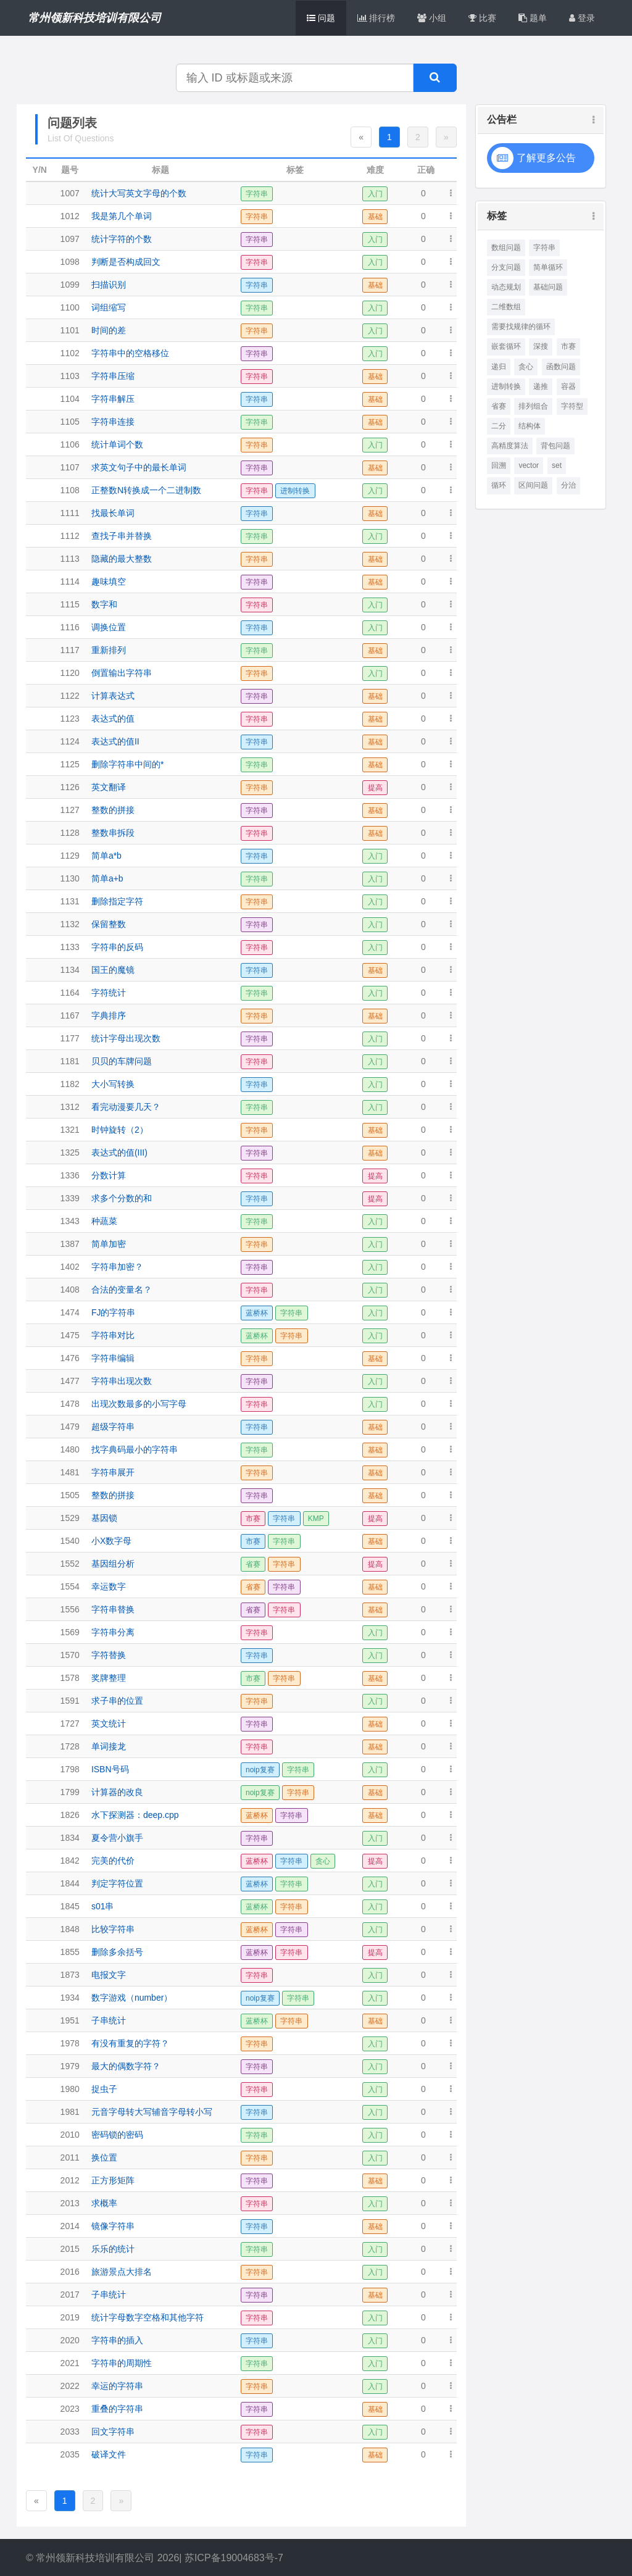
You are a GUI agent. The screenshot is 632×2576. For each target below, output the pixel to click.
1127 (70, 810)
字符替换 (108, 1655)
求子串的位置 (117, 1701)
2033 (70, 2431)
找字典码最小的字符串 (134, 1449)
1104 (70, 399)
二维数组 (506, 306)
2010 (70, 2135)
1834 (70, 1838)
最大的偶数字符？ (125, 2066)
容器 (568, 386)
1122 (70, 696)
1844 (70, 1883)
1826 (70, 1815)
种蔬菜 (104, 1221)
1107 (70, 467)
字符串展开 (113, 1472)
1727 (70, 1723)
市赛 (568, 346)
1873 (70, 1975)
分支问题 (506, 267)
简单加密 (108, 1244)
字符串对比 (113, 1335)
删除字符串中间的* (127, 764)
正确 (425, 170)
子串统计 (108, 2020)
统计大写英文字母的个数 (138, 193)
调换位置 (108, 627)
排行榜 (376, 18)
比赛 (482, 18)
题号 (69, 170)
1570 (70, 1655)
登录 (582, 18)
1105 (70, 422)
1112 (70, 536)
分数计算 (108, 1175)
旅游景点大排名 (121, 2272)
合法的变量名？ (121, 1289)
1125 (70, 764)
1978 (70, 2043)
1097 (70, 239)
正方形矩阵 (113, 2180)
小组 (431, 18)
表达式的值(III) (119, 1152)
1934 (70, 1998)
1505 (70, 1495)
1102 (70, 353)
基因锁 (104, 1518)
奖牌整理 (108, 1678)
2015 (70, 2249)
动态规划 (506, 287)
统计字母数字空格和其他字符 (147, 2317)
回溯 (498, 465)
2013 (70, 2203)
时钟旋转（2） (119, 1130)
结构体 (529, 426)
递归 (498, 366)
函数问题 (561, 366)
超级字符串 (113, 1427)
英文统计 (108, 1723)
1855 (70, 1952)
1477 (70, 1381)
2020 (70, 2340)
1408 (70, 1289)
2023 (70, 2409)
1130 (70, 878)
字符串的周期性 (121, 2363)
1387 (70, 1244)
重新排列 (108, 650)
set (557, 465)
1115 (70, 604)
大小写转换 (113, 1084)
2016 (70, 2272)
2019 (70, 2317)
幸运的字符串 (117, 2386)
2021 (70, 2363)
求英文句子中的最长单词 (138, 467)
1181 (70, 1061)
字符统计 (108, 993)
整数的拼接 (113, 810)
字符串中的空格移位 (130, 353)
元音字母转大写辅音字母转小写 (151, 2112)
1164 (70, 993)
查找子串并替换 (121, 536)
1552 (70, 1564)
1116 (70, 627)
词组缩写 (108, 307)
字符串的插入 (117, 2340)
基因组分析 (113, 1564)
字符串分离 (113, 1632)
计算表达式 (113, 696)
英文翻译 (108, 787)
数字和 (104, 604)
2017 (70, 2294)
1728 (70, 1746)
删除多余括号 (117, 1952)
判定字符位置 (117, 1883)
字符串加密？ (117, 1267)
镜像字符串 (113, 2226)
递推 (540, 386)
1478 (70, 1404)
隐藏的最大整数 (121, 559)
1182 (70, 1084)
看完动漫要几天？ (125, 1107)
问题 (321, 18)
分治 (568, 485)
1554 (70, 1586)
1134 (70, 970)
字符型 (572, 406)
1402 (70, 1267)
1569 (70, 1632)
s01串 (102, 1906)
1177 (70, 1038)
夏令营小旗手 (117, 1838)
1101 (70, 330)
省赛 (498, 406)
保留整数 (108, 924)
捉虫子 (104, 2089)
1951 (70, 2020)
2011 (70, 2157)
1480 (70, 1449)
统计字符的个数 (121, 239)
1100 (70, 307)
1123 (70, 718)
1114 (70, 581)
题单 (532, 18)
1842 (70, 1860)
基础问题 (548, 287)
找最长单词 (113, 513)
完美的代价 (113, 1860)
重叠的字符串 (117, 2409)
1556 (70, 1609)
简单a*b (106, 856)
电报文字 (108, 1975)
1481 (70, 1472)
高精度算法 (509, 445)
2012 (70, 2180)
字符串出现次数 (121, 1381)
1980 (70, 2089)
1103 (70, 376)
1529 (70, 1518)
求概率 (104, 2203)
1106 (70, 444)
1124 (70, 741)
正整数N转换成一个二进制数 (146, 490)
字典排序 (108, 1015)
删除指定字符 (117, 901)
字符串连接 (113, 422)
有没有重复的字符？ (130, 2043)
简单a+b (107, 878)
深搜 (540, 346)
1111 (70, 513)
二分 (498, 426)
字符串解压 (113, 399)
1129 (70, 856)
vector (528, 465)
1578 (70, 1678)
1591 (70, 1701)
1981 (70, 2112)
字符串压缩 (113, 376)
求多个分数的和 (121, 1198)
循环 (498, 485)
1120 (70, 673)
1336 (70, 1175)
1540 (70, 1541)
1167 (70, 1015)
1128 (70, 833)
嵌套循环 (506, 346)
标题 (160, 170)
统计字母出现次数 (125, 1038)
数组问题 (506, 247)
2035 (70, 2454)
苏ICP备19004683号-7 (234, 2558)
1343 (70, 1221)
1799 (70, 1792)
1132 (70, 924)
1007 (70, 193)
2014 (70, 2226)
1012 (70, 216)
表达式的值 (113, 718)
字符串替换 (113, 1609)
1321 (70, 1130)
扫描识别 (108, 285)
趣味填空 (108, 581)
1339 (70, 1198)
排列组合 (533, 406)
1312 (70, 1107)
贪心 (525, 366)
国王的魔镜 (113, 970)
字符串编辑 (113, 1358)
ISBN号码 (110, 1769)
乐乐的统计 (113, 2249)
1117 (70, 650)
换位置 (104, 2157)
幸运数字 (108, 1586)
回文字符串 (113, 2431)
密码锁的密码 (117, 2135)
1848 (70, 1929)
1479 (70, 1427)
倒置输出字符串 (121, 673)
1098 (70, 262)
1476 (70, 1358)
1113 (70, 559)
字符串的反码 (117, 947)
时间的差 (108, 330)
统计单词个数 (117, 444)
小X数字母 (111, 1541)
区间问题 (533, 485)
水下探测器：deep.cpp (135, 1815)
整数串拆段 (113, 833)
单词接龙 (108, 1746)
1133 (70, 947)
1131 (70, 901)
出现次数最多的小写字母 (138, 1404)
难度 (375, 170)
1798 (70, 1769)
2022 (70, 2386)
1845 (70, 1906)
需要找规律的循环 (521, 326)
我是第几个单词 (121, 216)
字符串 (544, 247)
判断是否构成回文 (125, 262)
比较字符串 (113, 1929)
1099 (70, 285)
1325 (70, 1152)
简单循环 (548, 267)
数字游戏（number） (131, 1998)
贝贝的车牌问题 (121, 1061)
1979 (70, 2066)
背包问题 (555, 445)
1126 (70, 787)
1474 (70, 1312)
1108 (70, 490)
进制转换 (506, 386)
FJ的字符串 (113, 1312)
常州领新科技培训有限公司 (94, 18)
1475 (70, 1335)
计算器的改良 (117, 1792)
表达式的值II (115, 741)
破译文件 (108, 2454)
